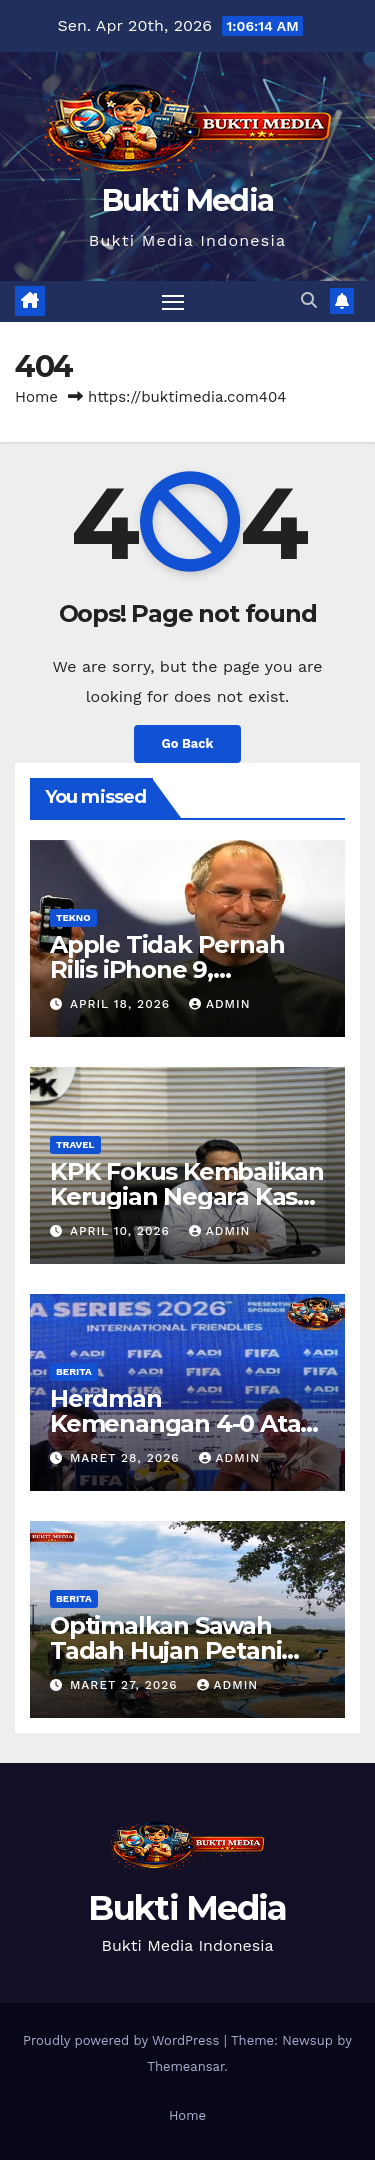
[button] (309, 300)
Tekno (73, 917)
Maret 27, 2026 (126, 1685)
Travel (75, 1144)
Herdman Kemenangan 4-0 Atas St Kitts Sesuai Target (181, 1423)
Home (36, 397)
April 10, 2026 (122, 1231)
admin (220, 1004)
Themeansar (185, 2066)
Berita (74, 1371)
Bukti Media (187, 200)
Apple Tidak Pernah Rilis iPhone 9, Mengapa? (167, 969)
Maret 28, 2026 (127, 1458)
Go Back (188, 743)
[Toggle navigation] (173, 302)
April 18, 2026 (122, 1004)
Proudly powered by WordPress (123, 2040)
